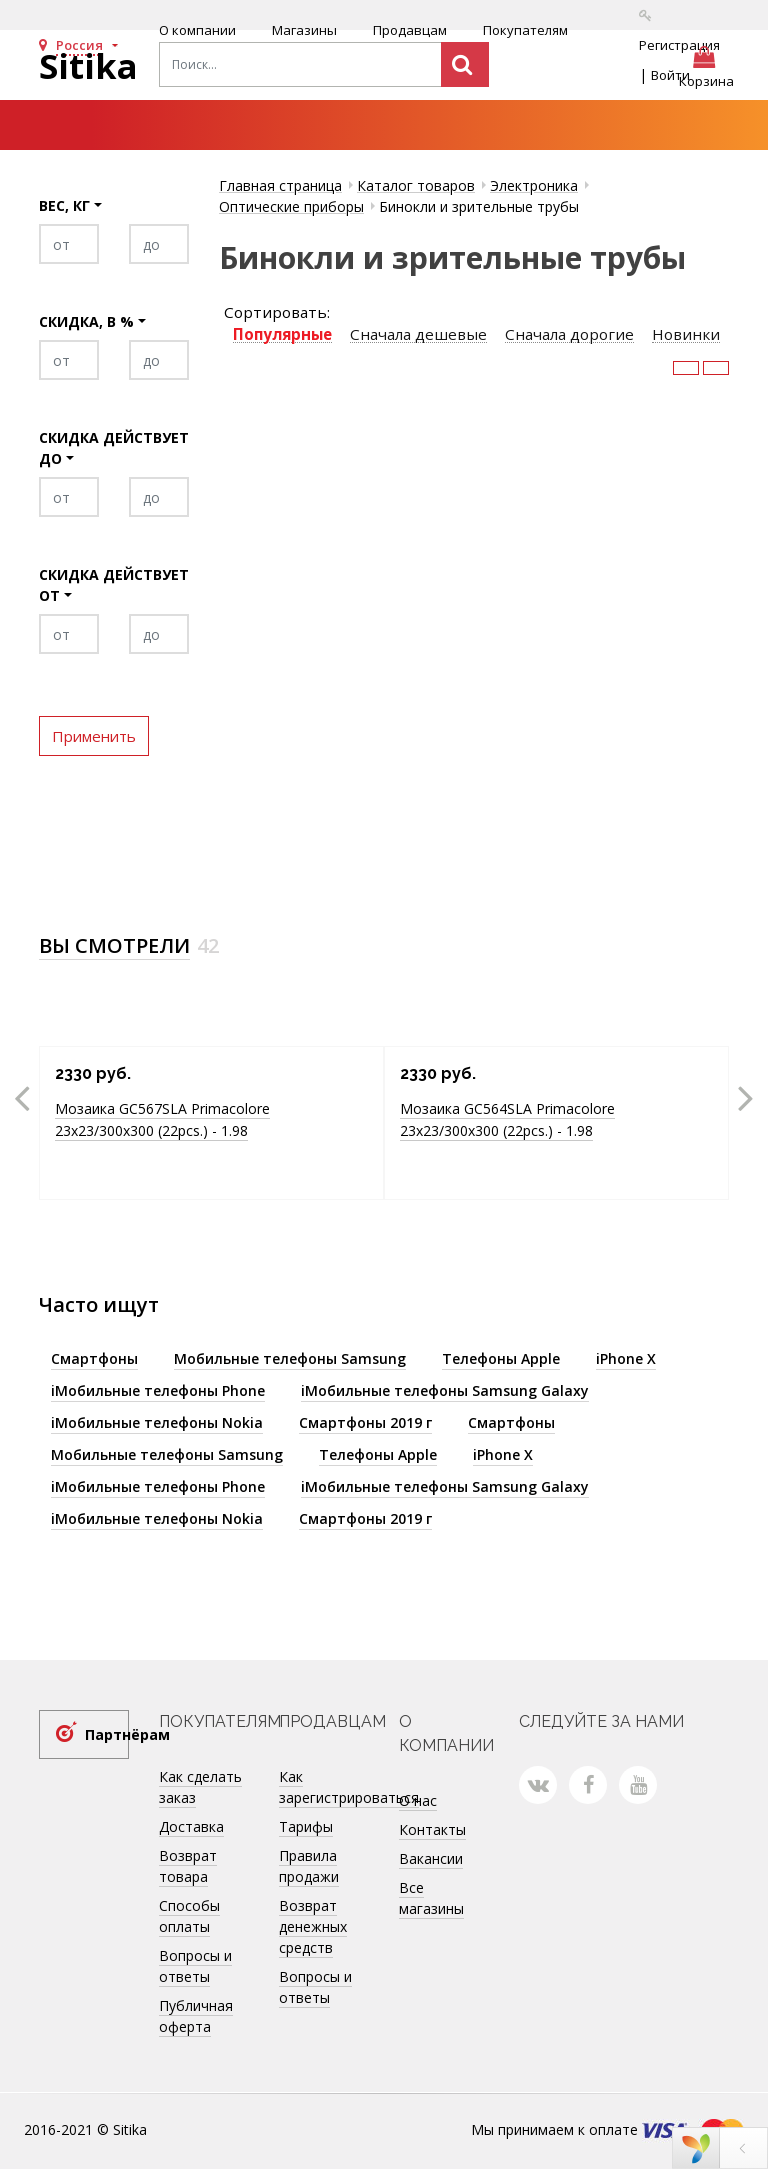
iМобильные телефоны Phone (158, 1390)
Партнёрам (107, 1734)
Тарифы (306, 1826)
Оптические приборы (291, 206)
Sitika (88, 66)
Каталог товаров (416, 185)
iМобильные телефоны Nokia (157, 1422)
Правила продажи (309, 1866)
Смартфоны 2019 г (365, 1422)
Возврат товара (188, 1866)
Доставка (191, 1826)
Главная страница (280, 185)
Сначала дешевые (418, 334)
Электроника (534, 185)
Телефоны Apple (501, 1358)
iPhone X (626, 1358)
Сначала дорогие (569, 334)
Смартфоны (94, 1358)
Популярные (282, 334)
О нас (418, 1800)
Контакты (432, 1829)
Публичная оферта (196, 2016)
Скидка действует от (114, 585)
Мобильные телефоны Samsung (290, 1358)
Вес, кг (64, 205)
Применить (94, 736)
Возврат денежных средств (313, 1926)
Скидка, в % (86, 321)
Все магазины (431, 1898)
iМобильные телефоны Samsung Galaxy (445, 1390)
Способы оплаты (189, 1916)
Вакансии (431, 1858)
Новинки (686, 334)
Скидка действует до (114, 448)
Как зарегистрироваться (349, 1787)
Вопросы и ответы (195, 1966)
